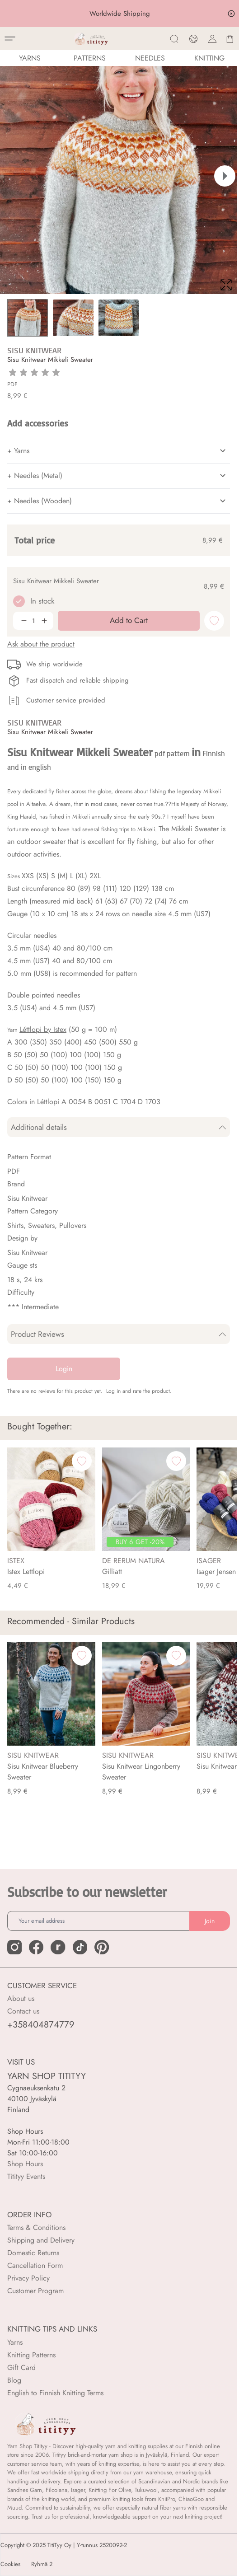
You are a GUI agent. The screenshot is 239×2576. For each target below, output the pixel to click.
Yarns (15, 2342)
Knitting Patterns (31, 2355)
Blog (14, 2380)
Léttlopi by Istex (42, 1029)
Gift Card (21, 2367)
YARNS (30, 58)
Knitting (209, 58)
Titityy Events (26, 2176)
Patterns (90, 58)
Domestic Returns (33, 2253)
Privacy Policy (28, 2278)
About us (20, 1998)
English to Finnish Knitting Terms (55, 2393)
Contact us (23, 2011)
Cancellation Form (35, 2265)
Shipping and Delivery (41, 2240)
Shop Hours (25, 2164)
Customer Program (35, 2291)
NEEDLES (150, 58)
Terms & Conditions (36, 2227)
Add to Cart (129, 2561)
